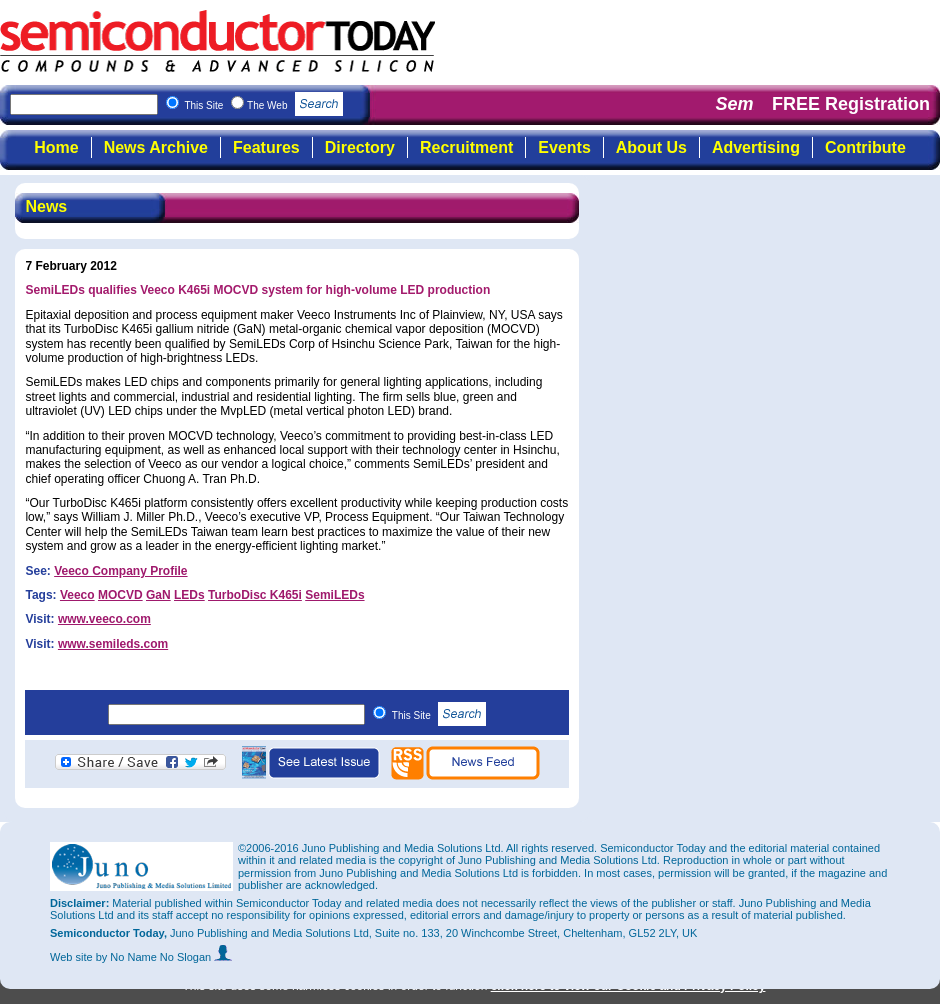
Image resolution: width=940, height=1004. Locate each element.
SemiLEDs (334, 595)
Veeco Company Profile (120, 571)
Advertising (756, 147)
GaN (158, 595)
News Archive (156, 147)
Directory (360, 147)
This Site (439, 715)
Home (56, 147)
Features (266, 147)
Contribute (865, 147)
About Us (651, 147)
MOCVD (120, 595)
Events (564, 147)
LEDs (189, 595)
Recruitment (466, 147)
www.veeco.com (104, 619)
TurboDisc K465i (255, 595)
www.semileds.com (113, 644)
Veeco (77, 595)
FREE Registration (851, 104)
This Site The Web (263, 105)
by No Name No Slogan (164, 957)
